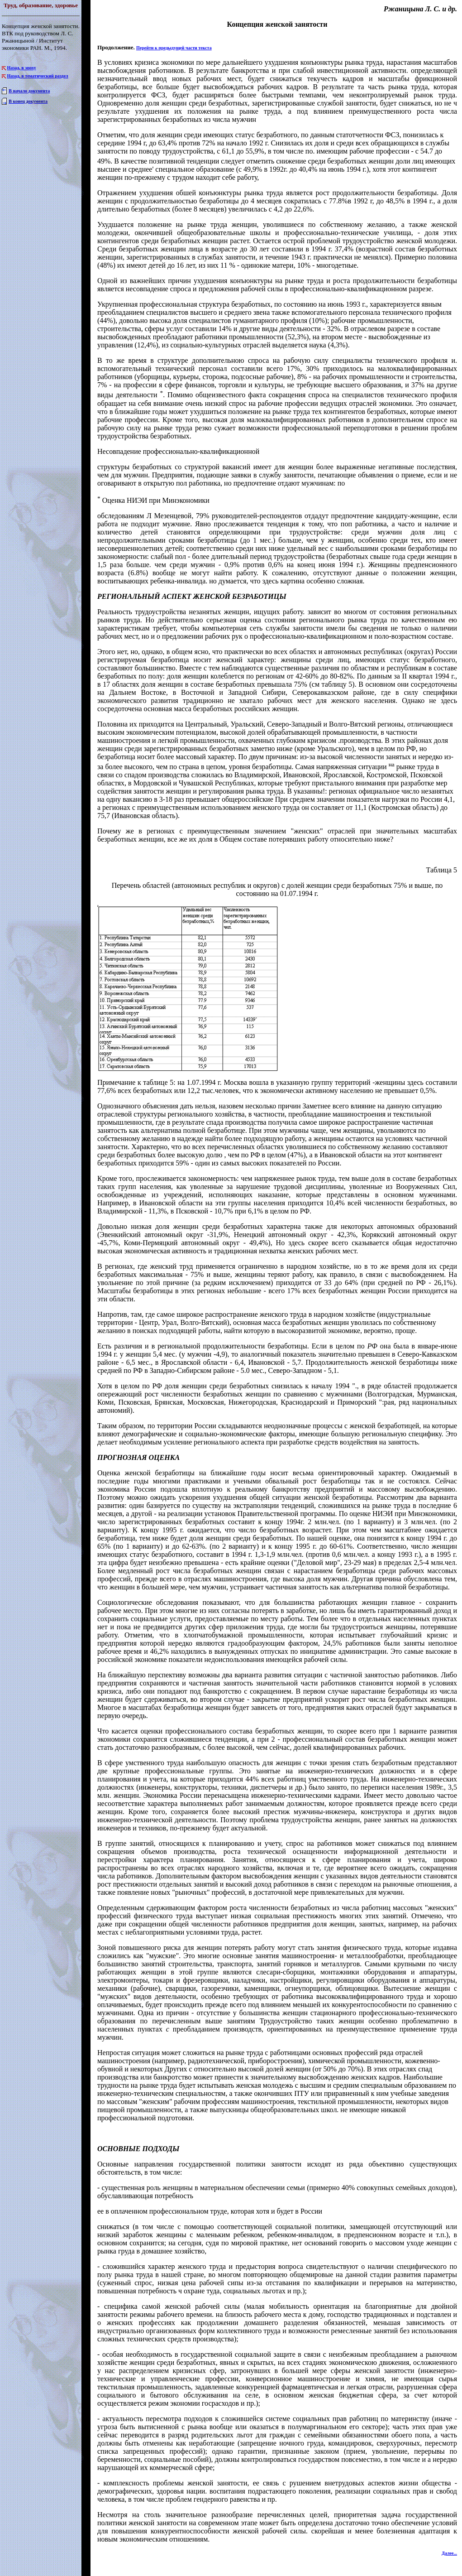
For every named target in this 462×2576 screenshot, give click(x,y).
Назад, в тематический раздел (37, 75)
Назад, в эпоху (21, 67)
